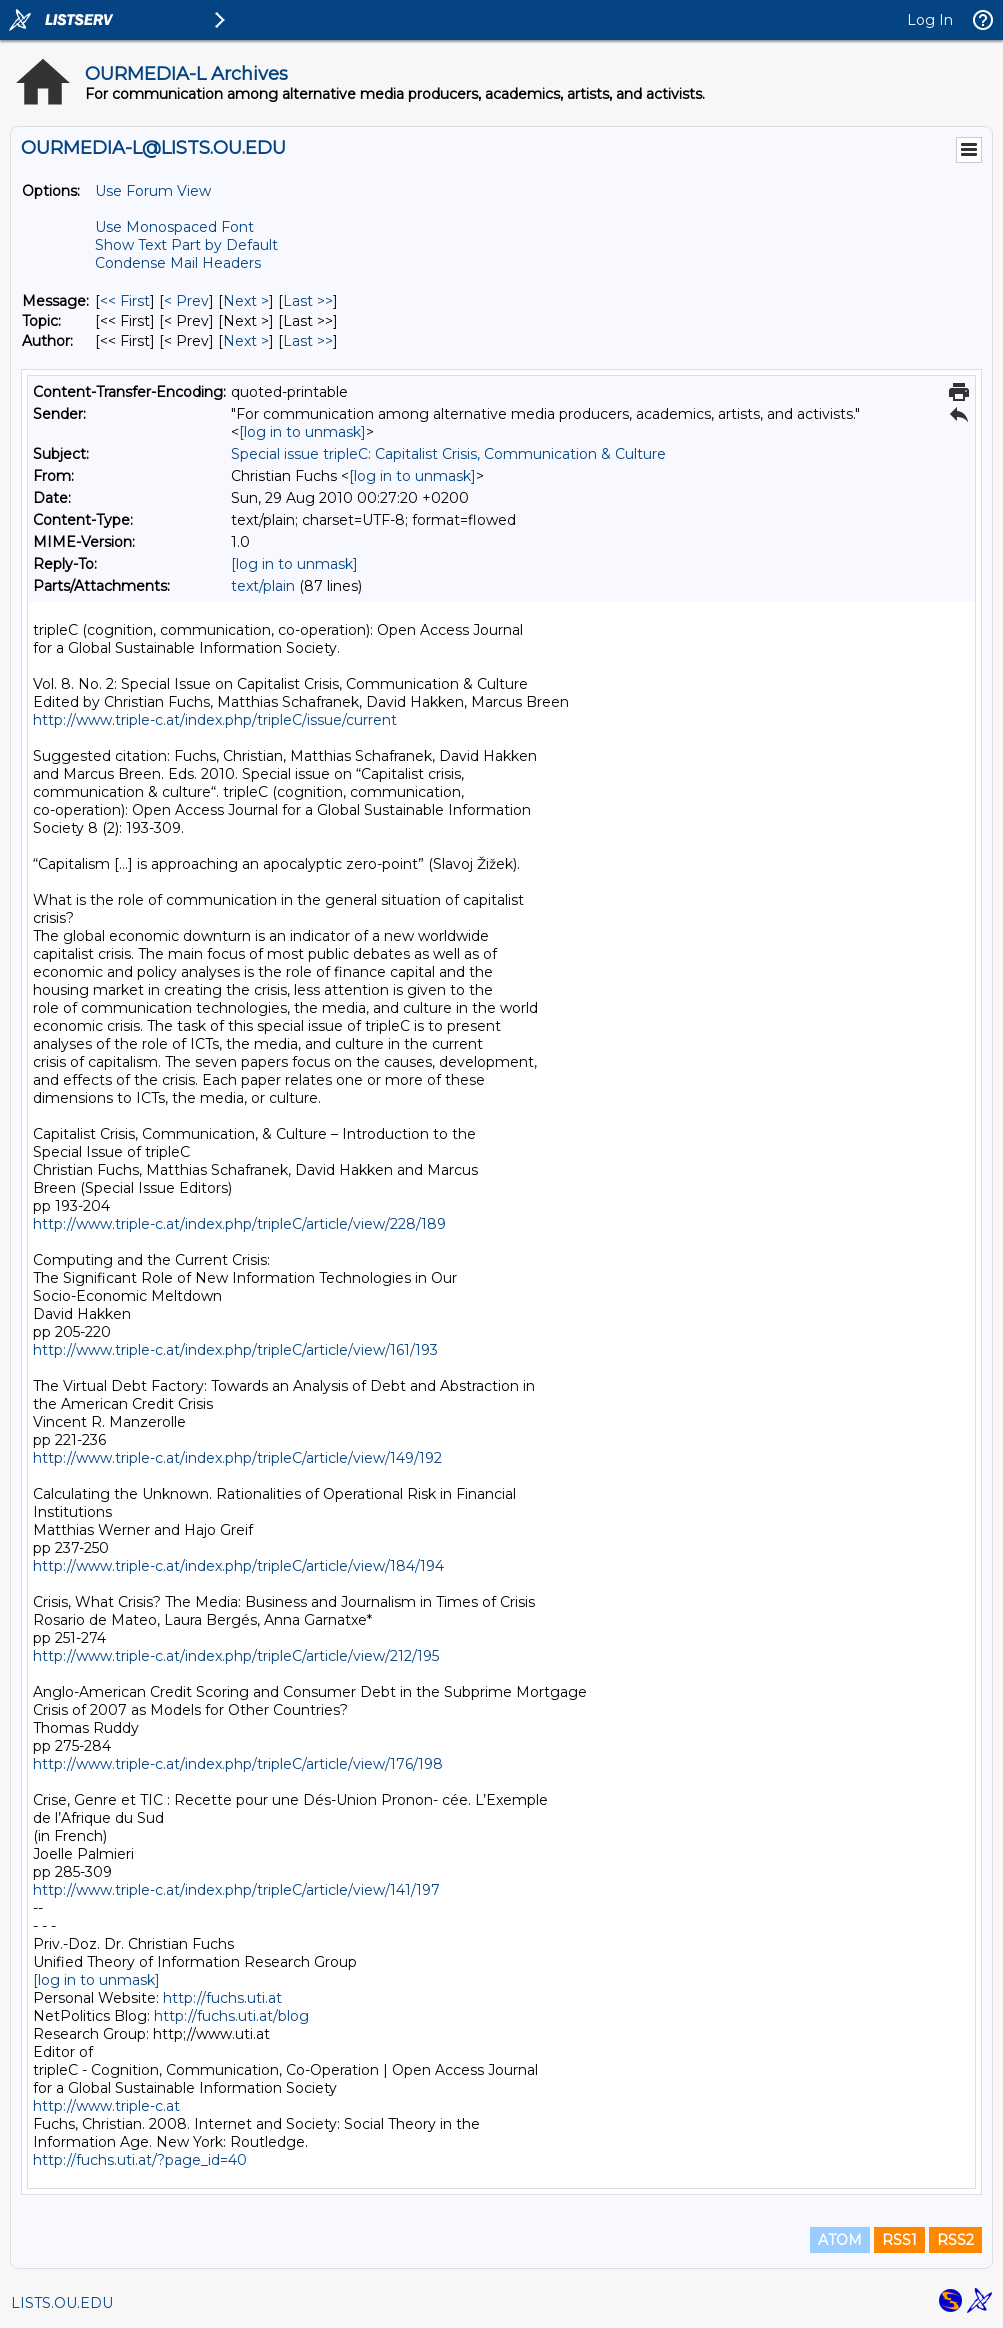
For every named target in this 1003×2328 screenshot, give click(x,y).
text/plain (263, 586)
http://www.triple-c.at (106, 2106)
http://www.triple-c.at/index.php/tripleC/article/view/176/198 (238, 1764)
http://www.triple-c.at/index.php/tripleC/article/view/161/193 (235, 1350)
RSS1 (899, 2240)
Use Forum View (153, 191)
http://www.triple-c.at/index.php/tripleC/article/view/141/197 (236, 1890)
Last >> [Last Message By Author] (308, 341)
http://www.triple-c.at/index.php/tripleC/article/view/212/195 (236, 1656)
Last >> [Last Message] (308, 301)
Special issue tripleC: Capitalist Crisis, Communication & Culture (448, 454)
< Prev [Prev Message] (186, 301)
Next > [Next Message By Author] (246, 341)
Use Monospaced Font (174, 227)
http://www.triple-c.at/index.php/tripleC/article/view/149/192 (237, 1458)
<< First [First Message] (125, 301)
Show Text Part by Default (186, 245)
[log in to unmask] (302, 432)
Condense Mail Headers (178, 263)
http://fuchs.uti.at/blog (231, 2016)
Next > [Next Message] (246, 301)
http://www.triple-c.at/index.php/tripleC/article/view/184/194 (238, 1566)
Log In (930, 20)
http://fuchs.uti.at (222, 1998)
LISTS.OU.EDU (62, 2303)
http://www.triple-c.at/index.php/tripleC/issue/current (215, 720)
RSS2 (955, 2240)
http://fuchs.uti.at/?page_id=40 (140, 2160)
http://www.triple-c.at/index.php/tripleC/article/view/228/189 (239, 1224)
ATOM (840, 2240)
